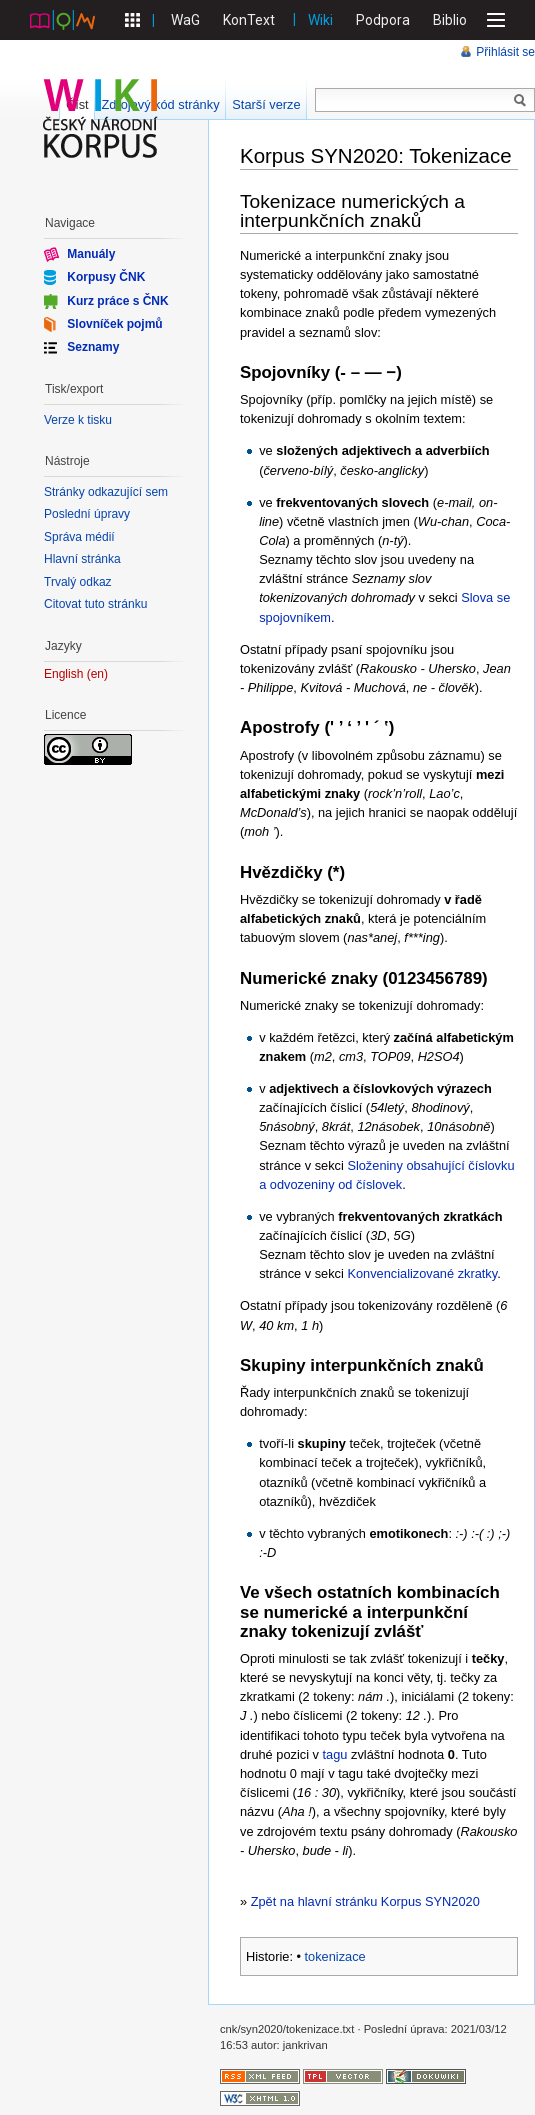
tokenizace (335, 1956)
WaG (185, 20)
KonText (249, 20)
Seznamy (93, 347)
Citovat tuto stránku (95, 604)
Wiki (320, 20)
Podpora (383, 20)
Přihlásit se (505, 52)
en (97, 674)
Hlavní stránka (82, 559)
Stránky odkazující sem (106, 492)
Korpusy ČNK (106, 277)
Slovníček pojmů (114, 324)
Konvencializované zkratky (422, 1273)
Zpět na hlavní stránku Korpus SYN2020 (365, 1901)
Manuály (91, 254)
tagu (335, 1754)
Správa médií (79, 537)
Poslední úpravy (87, 514)
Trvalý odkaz (78, 582)
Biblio (450, 20)
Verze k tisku (78, 420)
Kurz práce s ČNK (117, 300)
